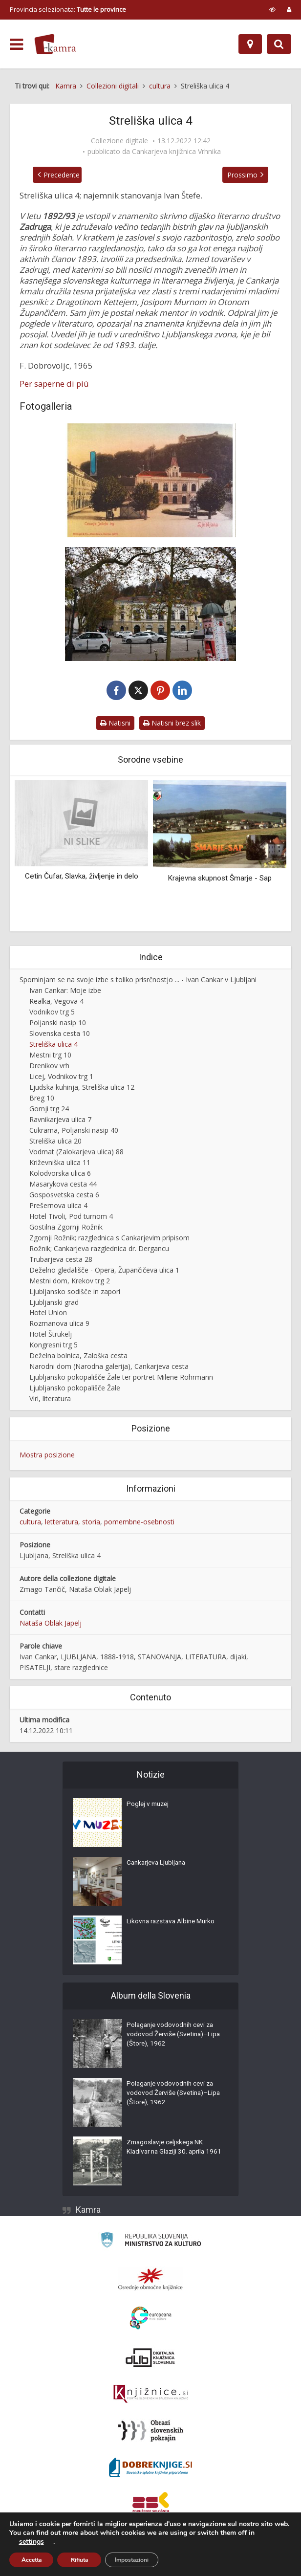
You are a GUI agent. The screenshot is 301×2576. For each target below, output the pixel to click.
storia (91, 1522)
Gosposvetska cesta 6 (64, 1195)
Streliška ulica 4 (53, 1045)
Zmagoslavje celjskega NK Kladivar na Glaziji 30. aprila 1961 (168, 2154)
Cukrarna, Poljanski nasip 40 (73, 1131)
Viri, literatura (50, 1400)
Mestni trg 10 (50, 1056)
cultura (30, 1522)
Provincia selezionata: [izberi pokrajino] (68, 9)
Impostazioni (132, 2560)
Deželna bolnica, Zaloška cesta (78, 1357)
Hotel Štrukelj (50, 1335)
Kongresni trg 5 (53, 1346)
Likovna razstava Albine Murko (174, 1924)
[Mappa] (250, 44)
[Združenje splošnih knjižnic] (150, 2505)
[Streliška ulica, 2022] (150, 604)
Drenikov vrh (49, 1067)
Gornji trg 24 (49, 1109)
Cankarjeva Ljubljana (158, 1865)
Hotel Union (48, 1314)
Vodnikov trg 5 (52, 1013)
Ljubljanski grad (54, 1303)
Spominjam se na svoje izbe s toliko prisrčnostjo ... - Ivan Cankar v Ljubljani (138, 981)
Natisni (115, 723)
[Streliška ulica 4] (150, 480)
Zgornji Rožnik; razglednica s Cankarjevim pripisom (109, 1238)
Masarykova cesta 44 (63, 1184)
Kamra (88, 2210)
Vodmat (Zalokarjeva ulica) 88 (76, 1152)
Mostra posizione (47, 1456)
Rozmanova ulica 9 (59, 1324)
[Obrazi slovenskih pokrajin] (150, 2432)
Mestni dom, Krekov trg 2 (69, 1281)
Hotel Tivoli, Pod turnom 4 (71, 1217)
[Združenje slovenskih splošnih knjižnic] (151, 2395)
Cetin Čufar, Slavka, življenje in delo (81, 877)
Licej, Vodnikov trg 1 (61, 1077)
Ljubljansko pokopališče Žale (74, 1389)
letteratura (61, 1522)
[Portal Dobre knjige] (150, 2468)
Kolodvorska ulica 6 (60, 1174)
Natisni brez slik (172, 723)
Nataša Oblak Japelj (51, 1624)
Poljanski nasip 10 (57, 1024)
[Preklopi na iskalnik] (279, 44)
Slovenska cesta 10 (59, 1034)
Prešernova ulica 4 (58, 1206)
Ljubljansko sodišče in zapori (74, 1292)
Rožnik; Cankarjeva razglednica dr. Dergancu (99, 1249)
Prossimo (248, 174)
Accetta (32, 2560)
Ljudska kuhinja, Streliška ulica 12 (81, 1088)
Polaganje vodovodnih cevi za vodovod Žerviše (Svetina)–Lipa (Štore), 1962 (172, 2037)
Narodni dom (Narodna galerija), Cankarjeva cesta (109, 1367)
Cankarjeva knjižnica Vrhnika (176, 151)
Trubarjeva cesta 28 (60, 1260)
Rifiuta (79, 2560)
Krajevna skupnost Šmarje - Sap (220, 879)
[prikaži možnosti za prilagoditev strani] (272, 9)
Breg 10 (41, 1098)
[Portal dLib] (150, 2358)
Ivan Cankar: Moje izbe (65, 991)
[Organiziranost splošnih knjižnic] (150, 2280)
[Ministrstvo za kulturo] (151, 2242)
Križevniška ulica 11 (59, 1163)
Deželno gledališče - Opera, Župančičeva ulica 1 (104, 1271)
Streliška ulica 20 (55, 1141)
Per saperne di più (54, 383)
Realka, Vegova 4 (56, 1002)
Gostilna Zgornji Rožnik (66, 1228)
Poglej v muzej (149, 1806)
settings (31, 2541)
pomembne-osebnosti (139, 1522)
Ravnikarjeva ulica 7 (60, 1120)
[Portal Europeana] (150, 2319)
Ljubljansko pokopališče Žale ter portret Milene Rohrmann (121, 1378)
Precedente (56, 174)
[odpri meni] (16, 44)
